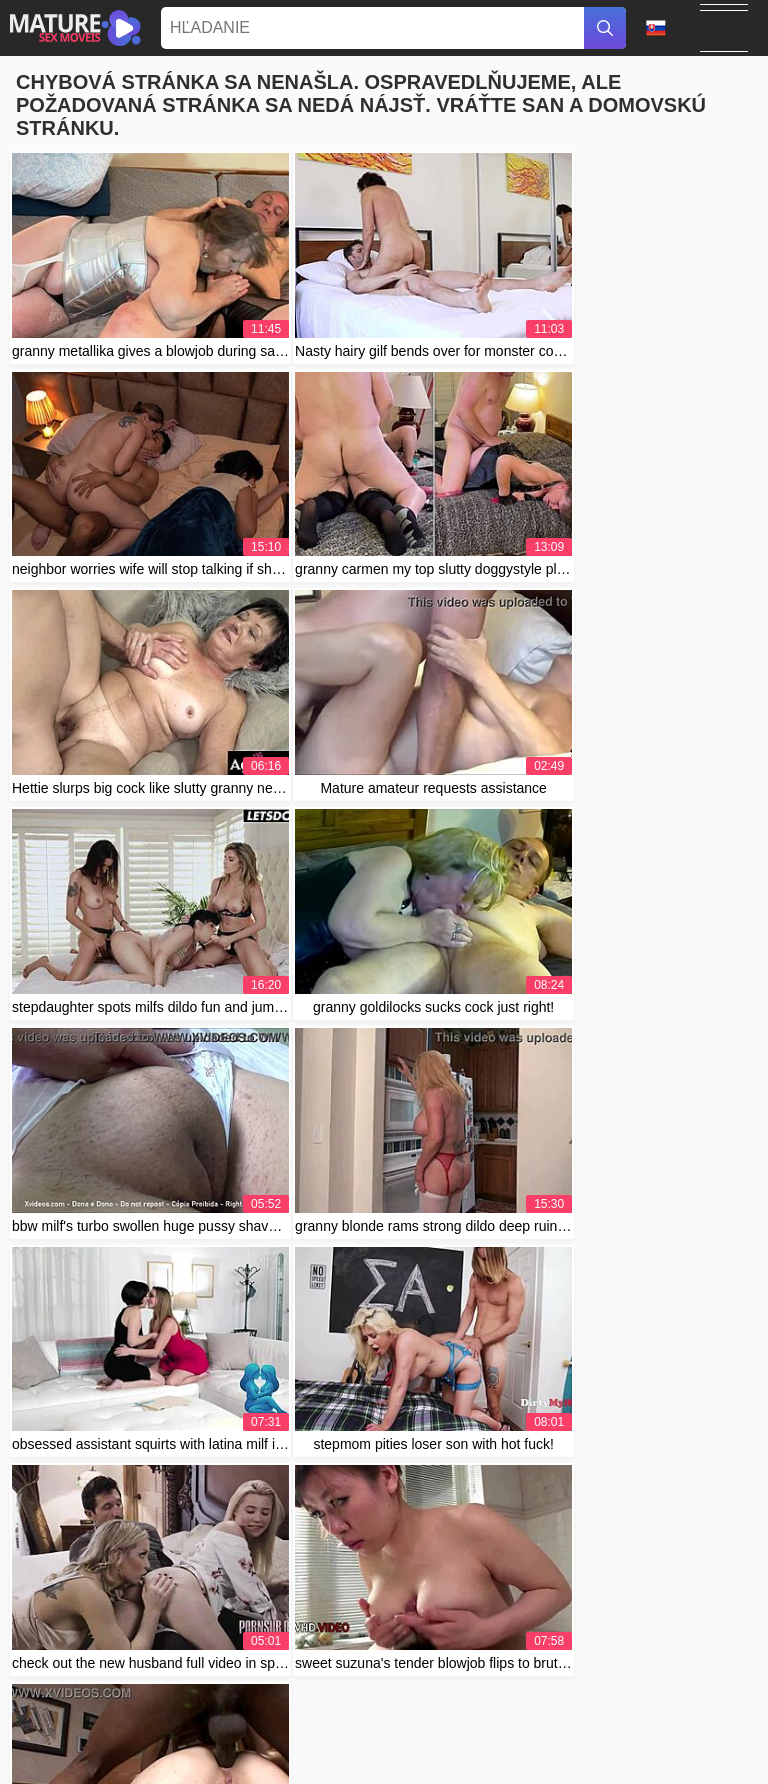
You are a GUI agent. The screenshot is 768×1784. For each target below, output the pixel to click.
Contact (499, 1740)
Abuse (551, 1740)
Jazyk (656, 28)
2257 (595, 1740)
